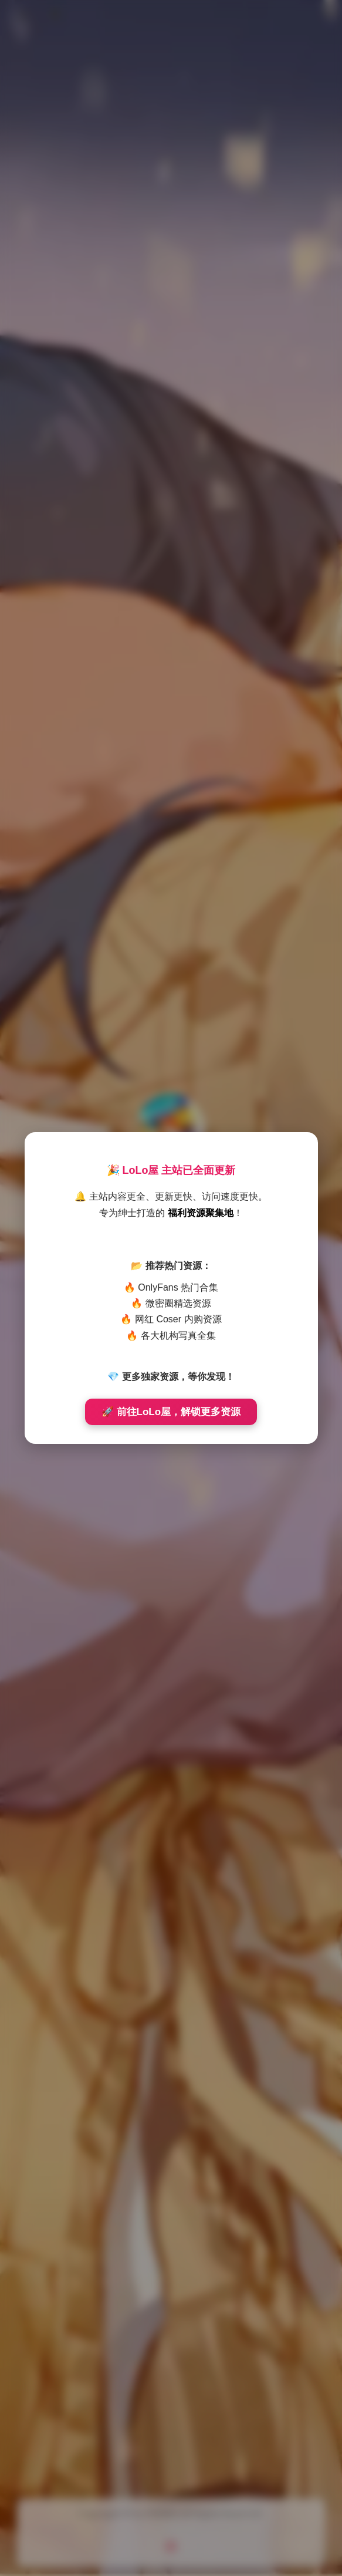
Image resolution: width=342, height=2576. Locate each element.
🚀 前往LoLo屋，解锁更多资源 (171, 1411)
